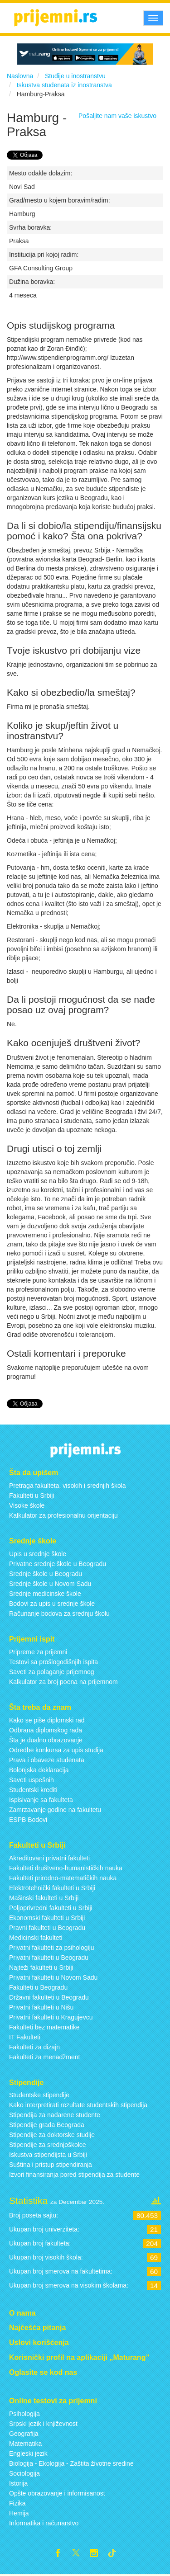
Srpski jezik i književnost (43, 2423)
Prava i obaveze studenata (46, 1760)
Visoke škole (26, 1505)
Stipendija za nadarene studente (54, 2115)
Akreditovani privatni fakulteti (49, 1858)
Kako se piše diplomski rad (47, 1720)
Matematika (25, 2443)
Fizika (17, 2503)
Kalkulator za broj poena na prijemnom (63, 1681)
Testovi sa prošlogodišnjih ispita (53, 1662)
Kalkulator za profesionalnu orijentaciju (63, 1515)
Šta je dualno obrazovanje (46, 1740)
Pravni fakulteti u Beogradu (47, 1927)
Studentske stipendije (39, 2095)
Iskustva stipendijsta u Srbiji (48, 2154)
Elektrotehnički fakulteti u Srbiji (52, 1888)
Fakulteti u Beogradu (38, 1987)
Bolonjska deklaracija (39, 1770)
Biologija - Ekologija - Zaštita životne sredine (71, 2463)
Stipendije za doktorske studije (52, 2134)
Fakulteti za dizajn (34, 2047)
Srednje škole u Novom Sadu (50, 1583)
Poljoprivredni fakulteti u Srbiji (50, 1908)
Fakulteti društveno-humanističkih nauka (65, 1868)
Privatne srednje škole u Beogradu (57, 1563)
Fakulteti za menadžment (44, 2057)
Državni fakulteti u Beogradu (49, 1997)
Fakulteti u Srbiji (31, 1495)
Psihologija (24, 2413)
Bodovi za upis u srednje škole (52, 1603)
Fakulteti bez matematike (44, 2027)
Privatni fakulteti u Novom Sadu (53, 1977)
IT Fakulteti (24, 2037)
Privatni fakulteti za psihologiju (51, 1947)
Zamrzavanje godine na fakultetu (55, 1809)
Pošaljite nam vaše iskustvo (117, 115)
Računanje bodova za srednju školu (59, 1613)
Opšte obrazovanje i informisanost (57, 2493)
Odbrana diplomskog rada (45, 1730)
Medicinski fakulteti (36, 1937)
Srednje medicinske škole (45, 1593)
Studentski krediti (33, 1790)
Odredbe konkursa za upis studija (56, 1750)
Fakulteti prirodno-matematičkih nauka (63, 1878)
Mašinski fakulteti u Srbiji (43, 1898)
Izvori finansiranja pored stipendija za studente (74, 2174)
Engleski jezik (28, 2453)
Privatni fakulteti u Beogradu (48, 1957)
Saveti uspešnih (31, 1780)
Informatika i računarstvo (43, 2523)
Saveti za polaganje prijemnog (51, 1672)
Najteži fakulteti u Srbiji (41, 1967)
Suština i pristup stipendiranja (50, 2164)
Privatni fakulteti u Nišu (41, 2007)
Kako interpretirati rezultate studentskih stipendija (78, 2105)
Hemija (19, 2513)
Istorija (18, 2483)
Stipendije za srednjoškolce (47, 2144)
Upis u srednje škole (37, 1554)
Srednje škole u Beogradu (45, 1573)
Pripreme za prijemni (38, 1652)
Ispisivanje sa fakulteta (41, 1799)
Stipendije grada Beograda (46, 2125)
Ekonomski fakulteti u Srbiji (47, 1917)
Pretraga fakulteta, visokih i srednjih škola (67, 1485)
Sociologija (24, 2473)
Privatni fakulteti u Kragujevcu (50, 2017)
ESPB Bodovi (28, 1819)
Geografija (24, 2433)
